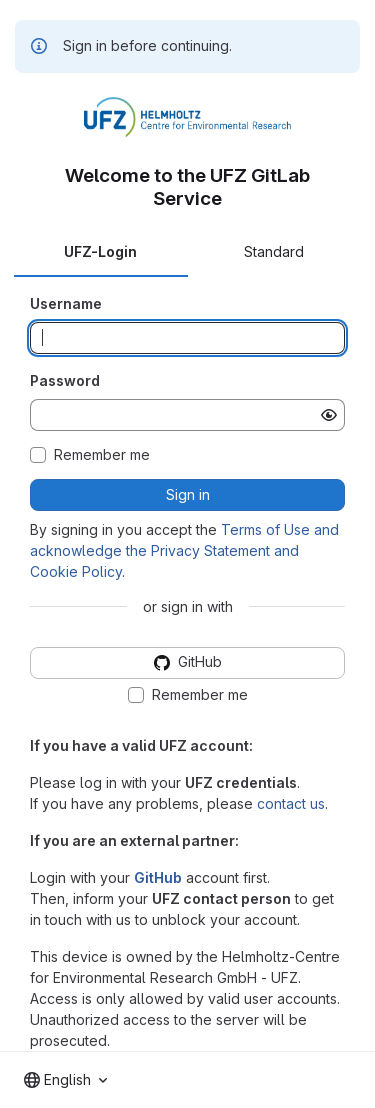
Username (66, 303)
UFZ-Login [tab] (100, 251)
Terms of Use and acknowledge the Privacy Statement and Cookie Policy (184, 550)
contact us (291, 803)
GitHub (158, 877)
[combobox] (65, 1080)
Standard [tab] (274, 251)
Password (65, 380)
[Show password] (329, 415)
